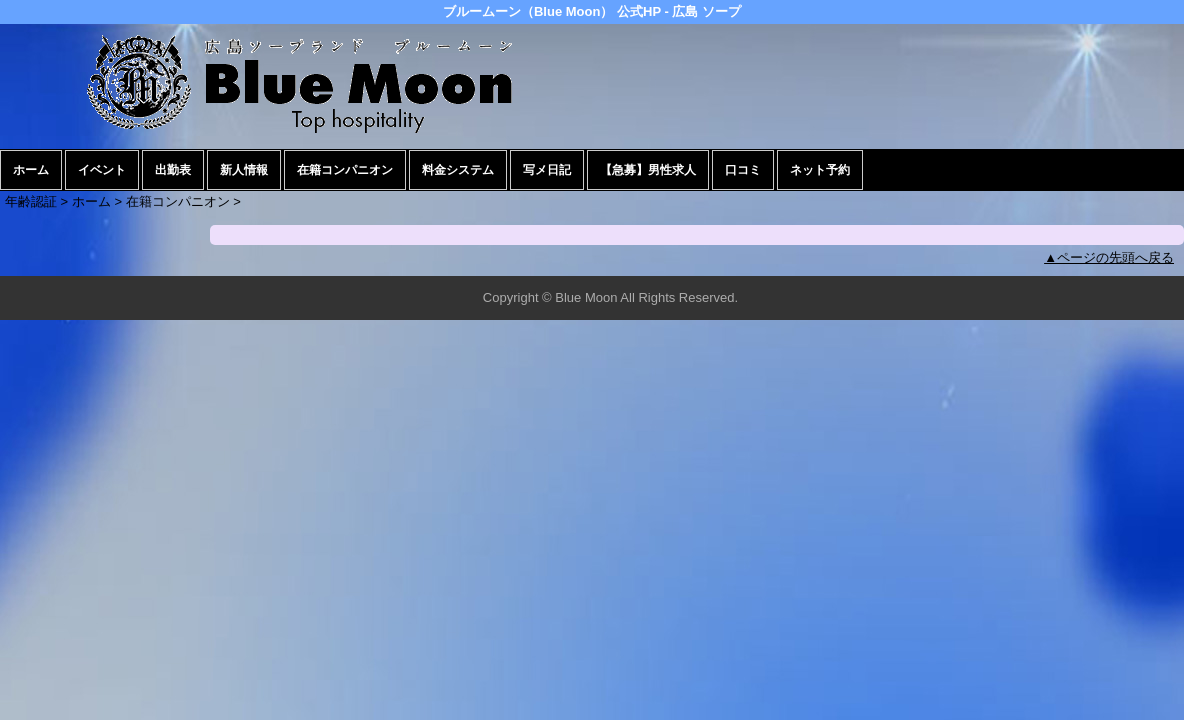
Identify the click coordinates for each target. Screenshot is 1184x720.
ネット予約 (820, 170)
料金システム (458, 170)
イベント (102, 170)
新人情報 (244, 170)
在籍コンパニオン (345, 170)
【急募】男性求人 (648, 170)
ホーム (31, 170)
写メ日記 (547, 170)
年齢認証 (31, 201)
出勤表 (173, 170)
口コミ (743, 170)
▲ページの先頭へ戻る (1109, 257)
